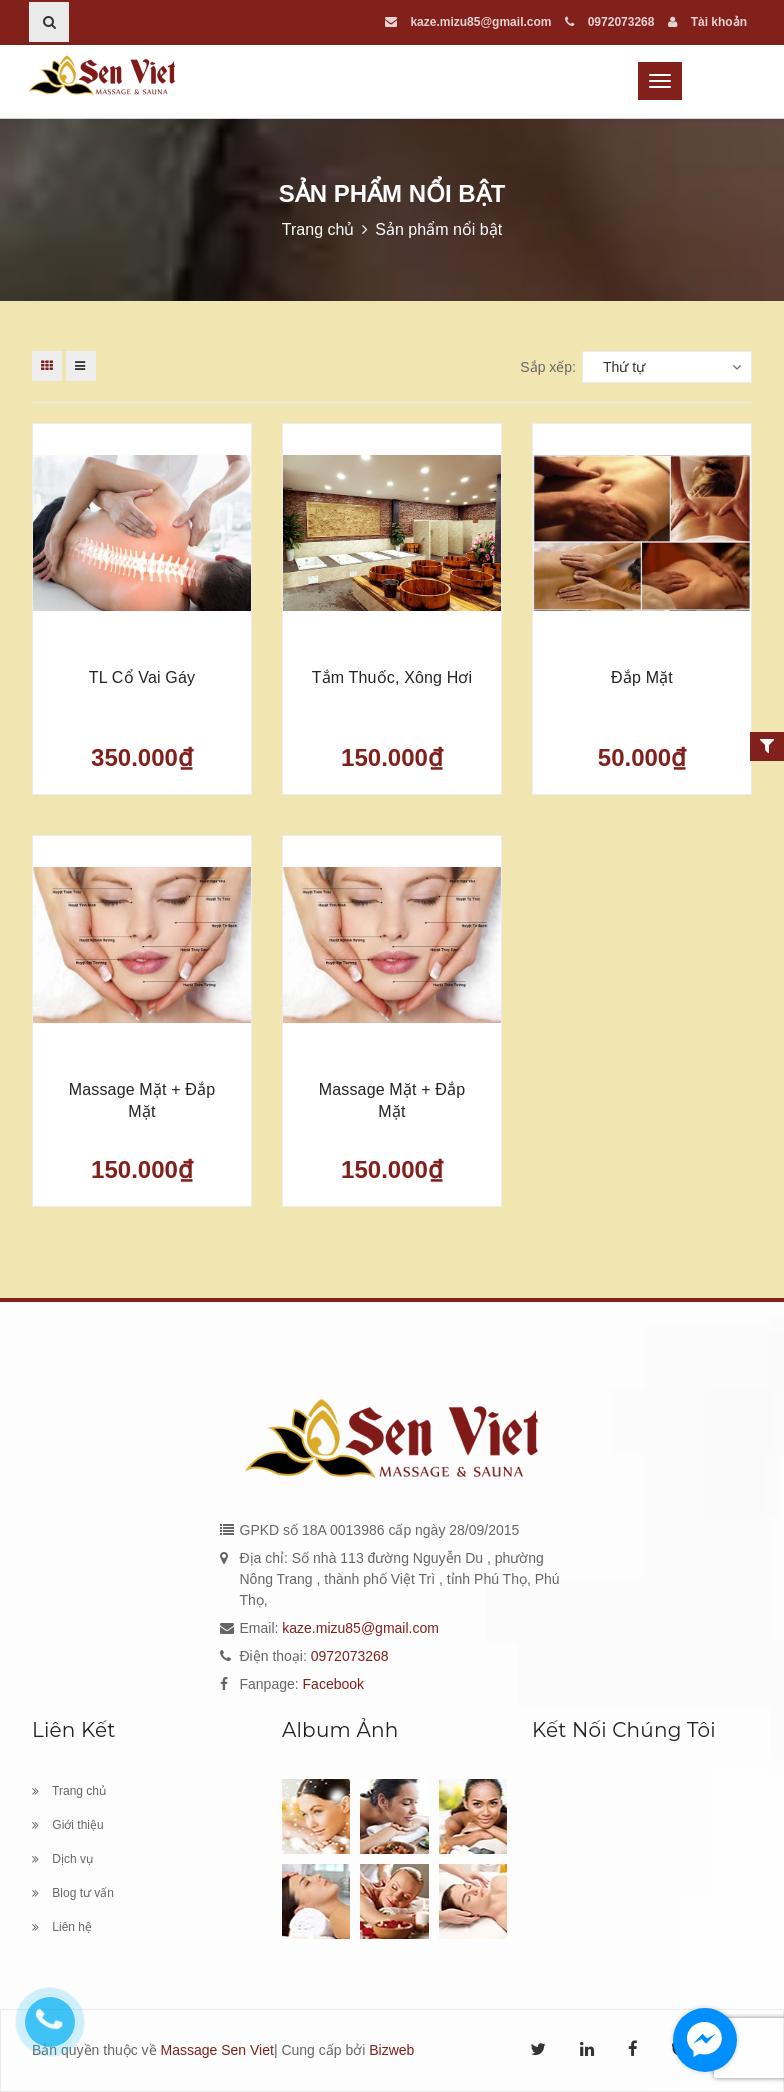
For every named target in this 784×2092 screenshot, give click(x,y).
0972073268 (609, 22)
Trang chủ (69, 1791)
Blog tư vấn (73, 1893)
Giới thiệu (68, 1825)
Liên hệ (62, 1927)
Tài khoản (707, 22)
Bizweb (391, 2050)
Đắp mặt (642, 677)
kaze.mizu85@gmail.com (468, 22)
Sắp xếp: (548, 367)
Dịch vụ (62, 1859)
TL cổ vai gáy (142, 677)
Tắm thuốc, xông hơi (392, 677)
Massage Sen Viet (217, 2050)
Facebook (333, 1684)
